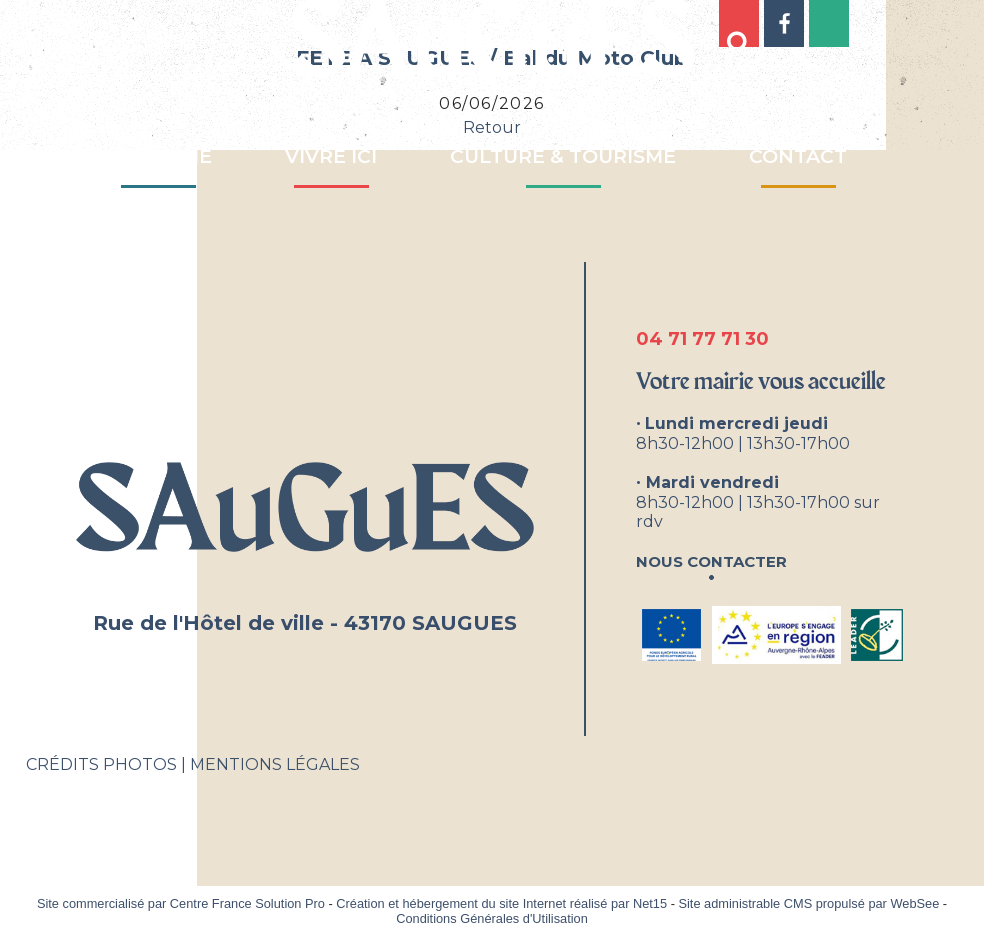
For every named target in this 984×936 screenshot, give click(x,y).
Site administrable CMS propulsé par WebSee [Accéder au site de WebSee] (808, 903)
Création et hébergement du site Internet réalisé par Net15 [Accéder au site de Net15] (501, 903)
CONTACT (798, 156)
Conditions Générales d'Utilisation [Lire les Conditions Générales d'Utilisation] (492, 918)
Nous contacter (711, 559)
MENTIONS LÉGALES (275, 764)
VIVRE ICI (331, 156)
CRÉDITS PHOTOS (101, 764)
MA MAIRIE (158, 156)
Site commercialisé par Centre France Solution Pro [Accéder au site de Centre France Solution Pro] (181, 903)
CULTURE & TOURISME (563, 156)
